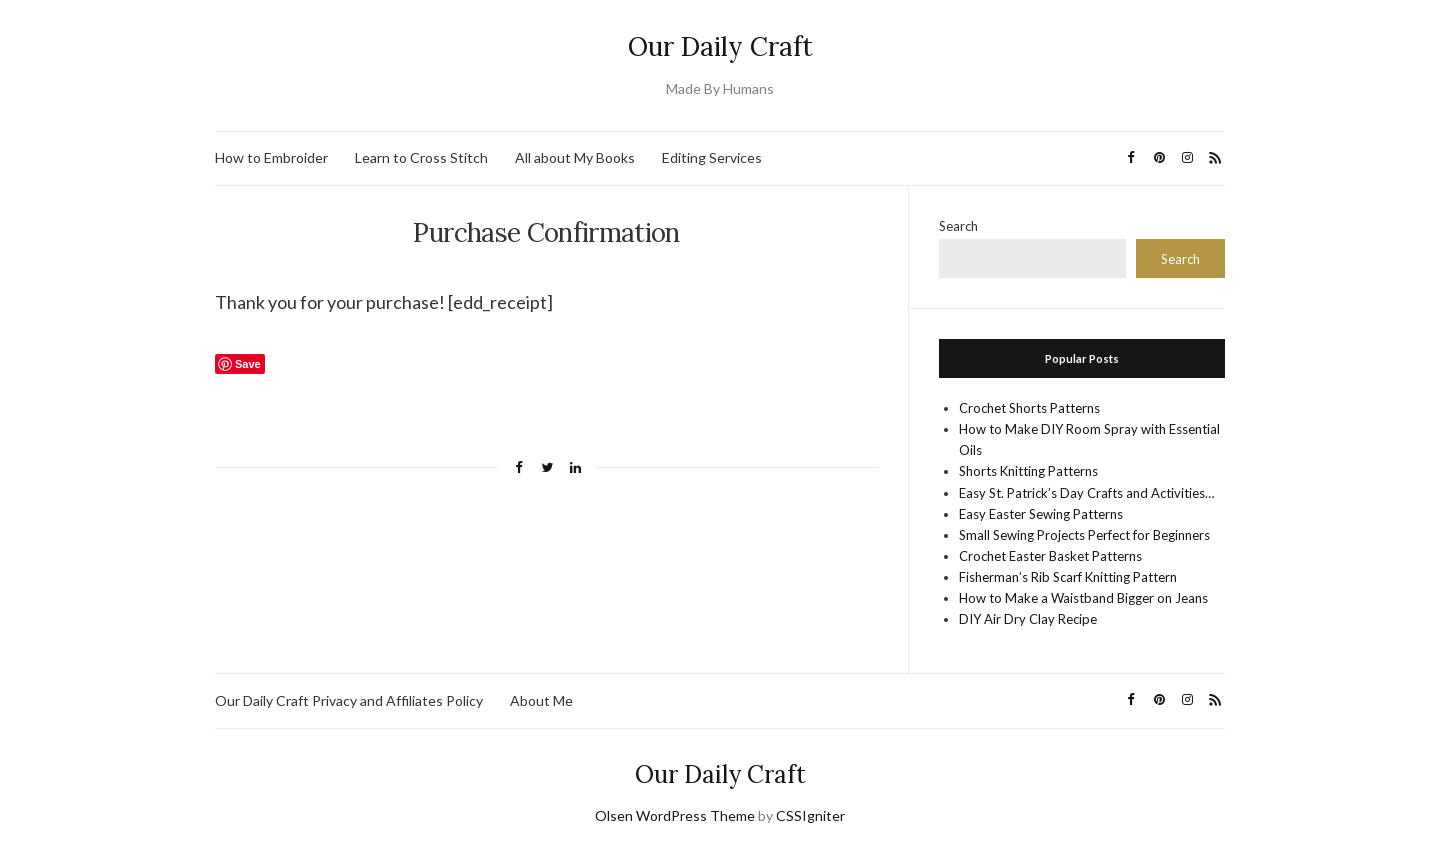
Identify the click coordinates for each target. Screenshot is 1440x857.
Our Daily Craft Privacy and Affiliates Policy (349, 700)
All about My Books (575, 157)
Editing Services (712, 157)
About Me (541, 700)
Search (958, 226)
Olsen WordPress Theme (675, 815)
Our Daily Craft (720, 46)
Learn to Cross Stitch (421, 157)
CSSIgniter (810, 815)
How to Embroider (271, 157)
